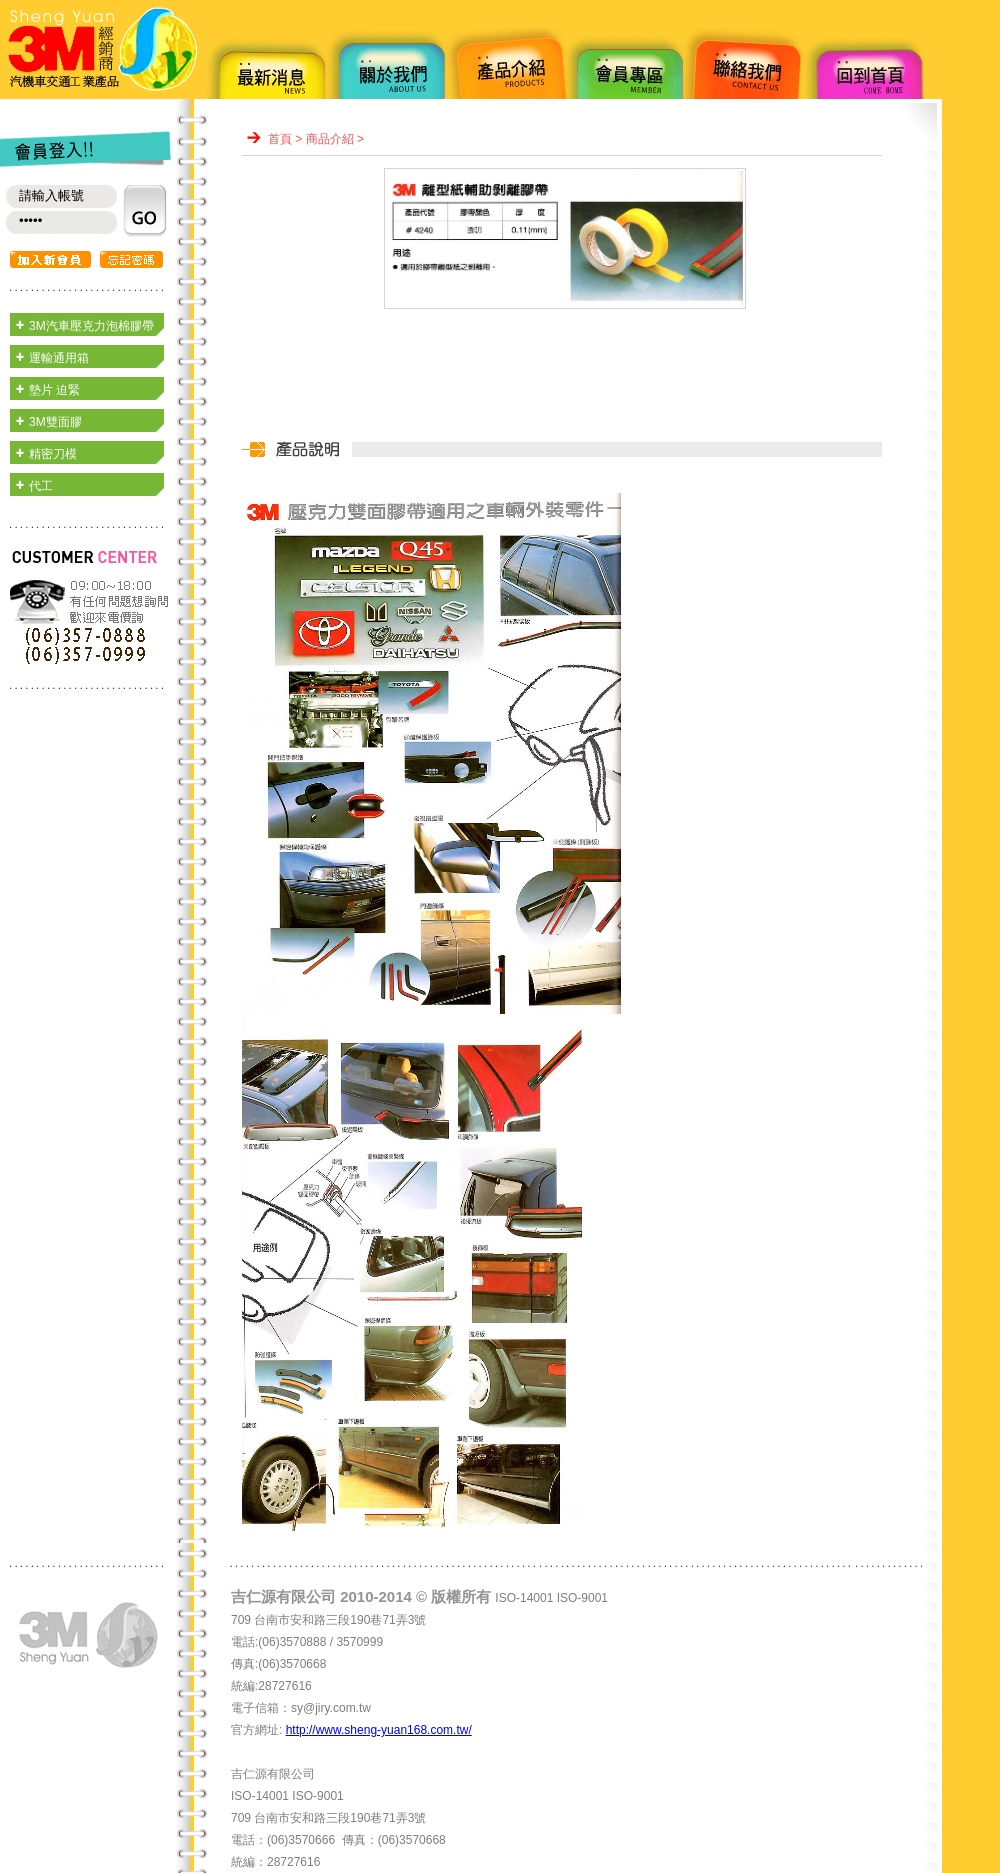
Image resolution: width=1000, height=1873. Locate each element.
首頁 (280, 139)
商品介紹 (330, 139)
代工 (41, 486)
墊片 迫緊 (54, 390)
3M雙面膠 (55, 422)
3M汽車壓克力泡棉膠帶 (91, 326)
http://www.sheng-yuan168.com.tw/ (379, 1730)
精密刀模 (53, 454)
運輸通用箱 (59, 358)
